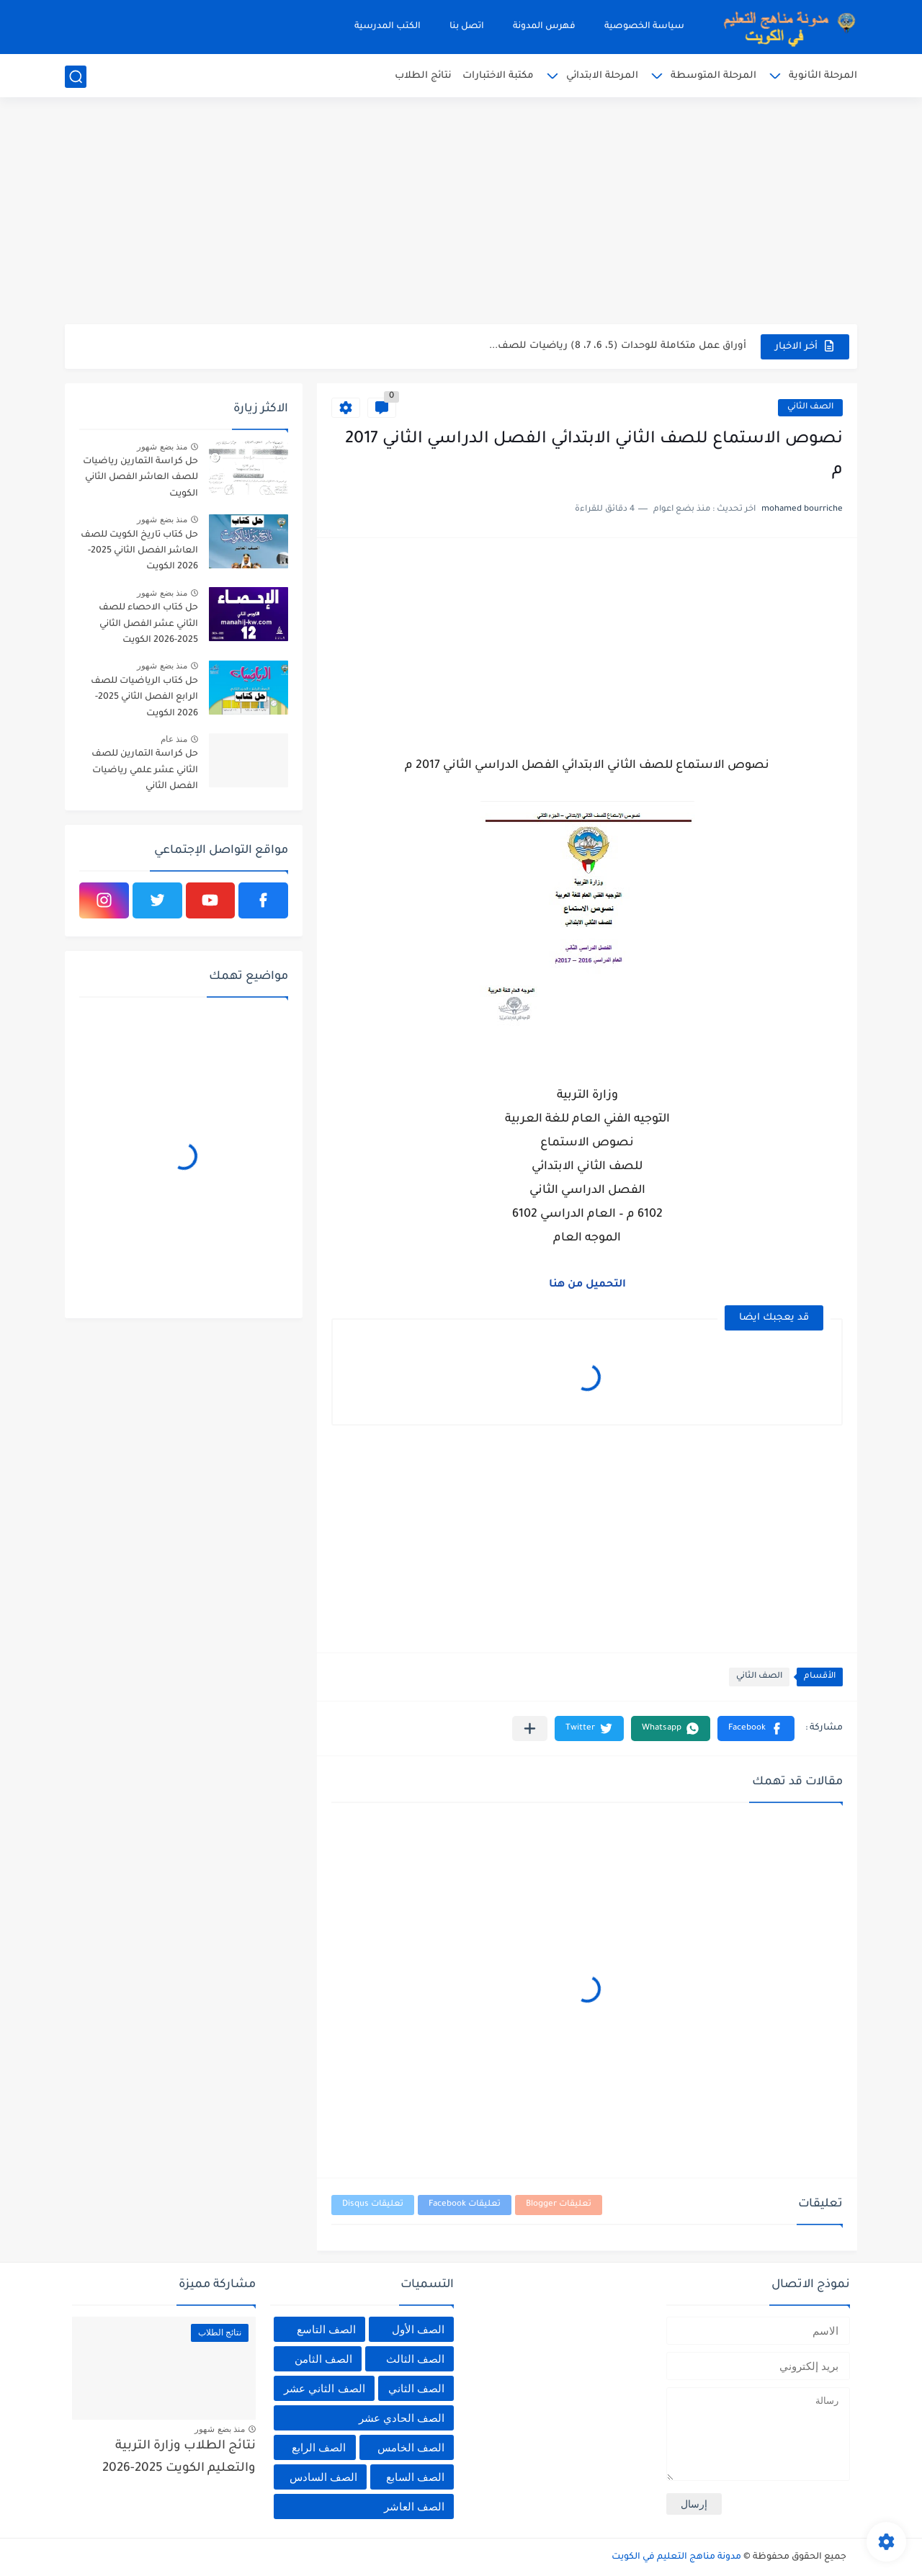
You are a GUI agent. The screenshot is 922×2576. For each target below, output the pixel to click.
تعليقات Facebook (465, 2204)
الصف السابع (415, 2477)
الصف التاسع (326, 2329)
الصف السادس (323, 2477)
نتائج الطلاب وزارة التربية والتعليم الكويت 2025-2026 (179, 2457)
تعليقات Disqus (372, 2204)
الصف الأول (418, 2329)
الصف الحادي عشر (401, 2418)
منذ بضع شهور (162, 447)
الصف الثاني (810, 407)
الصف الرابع (319, 2447)
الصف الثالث (415, 2359)
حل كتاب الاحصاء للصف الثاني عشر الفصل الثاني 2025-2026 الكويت (148, 624)
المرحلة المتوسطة (713, 76)
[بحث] (75, 77)
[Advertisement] (461, 212)
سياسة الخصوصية (644, 27)
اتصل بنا (466, 27)
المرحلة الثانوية (823, 76)
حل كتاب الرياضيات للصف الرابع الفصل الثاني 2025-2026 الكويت (144, 697)
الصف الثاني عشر (324, 2388)
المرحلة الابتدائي (602, 76)
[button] (756, 1728)
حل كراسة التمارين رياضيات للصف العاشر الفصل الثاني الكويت (140, 478)
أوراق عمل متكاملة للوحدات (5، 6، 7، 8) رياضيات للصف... (617, 346)
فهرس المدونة (544, 27)
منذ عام (174, 739)
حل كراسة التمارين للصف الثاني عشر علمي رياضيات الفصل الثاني (144, 770)
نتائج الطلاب (423, 76)
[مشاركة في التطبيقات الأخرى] (529, 1728)
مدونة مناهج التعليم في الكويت (676, 2557)
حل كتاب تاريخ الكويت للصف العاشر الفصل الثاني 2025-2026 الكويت (139, 551)
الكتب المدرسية (387, 27)
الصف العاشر (414, 2506)
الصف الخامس (410, 2447)
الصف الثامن (323, 2359)
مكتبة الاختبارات (498, 76)
